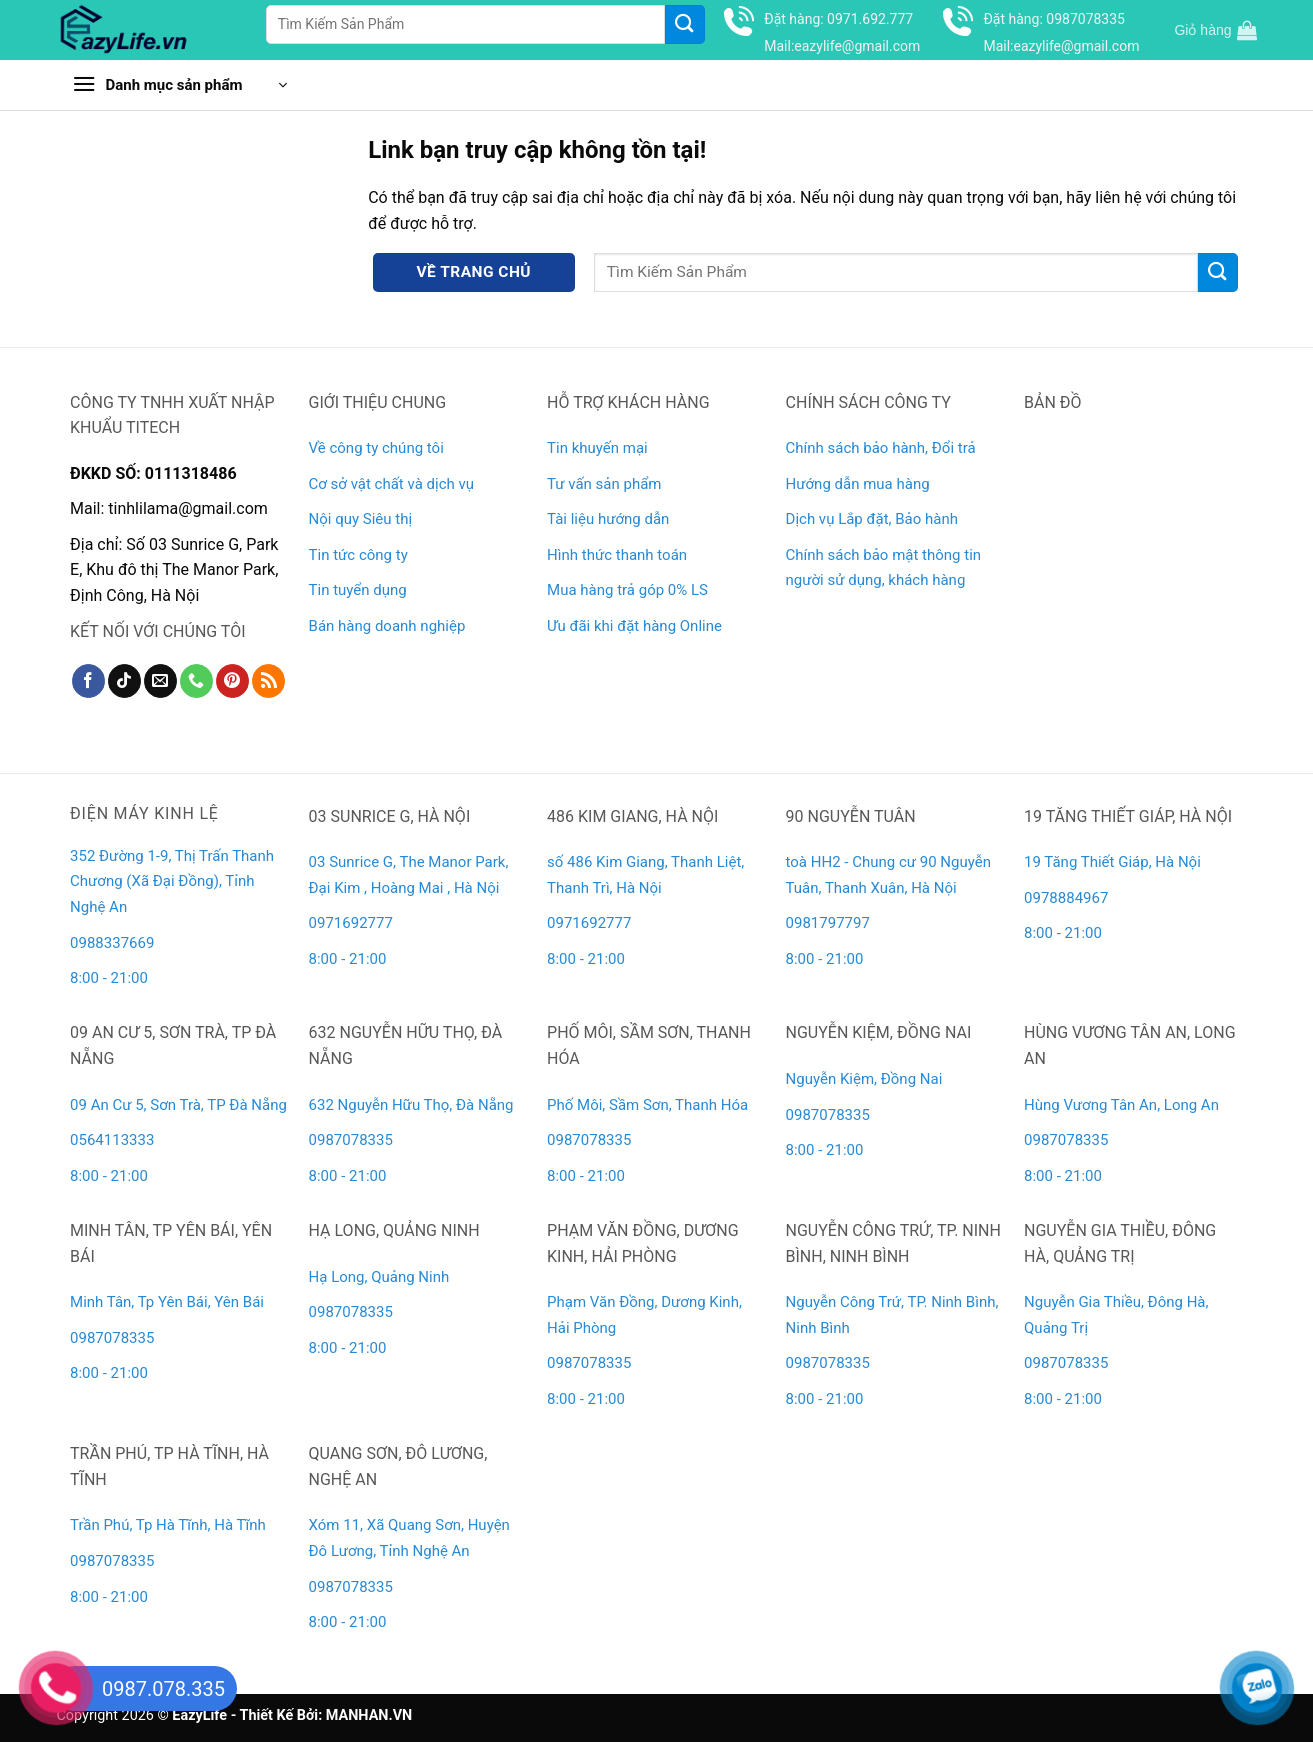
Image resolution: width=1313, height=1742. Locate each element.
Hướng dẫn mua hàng (858, 484)
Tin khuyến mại (597, 448)
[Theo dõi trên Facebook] (88, 681)
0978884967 (1066, 898)
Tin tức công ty (358, 555)
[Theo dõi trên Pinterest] (232, 681)
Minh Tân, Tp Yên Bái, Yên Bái (167, 1302)
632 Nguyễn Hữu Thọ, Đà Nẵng (411, 1105)
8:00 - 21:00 (109, 978)
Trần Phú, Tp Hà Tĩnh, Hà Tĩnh (168, 1525)
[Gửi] (685, 24)
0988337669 (114, 943)
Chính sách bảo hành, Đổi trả (881, 448)
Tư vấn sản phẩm (604, 484)
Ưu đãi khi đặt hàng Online (634, 626)
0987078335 (351, 1140)
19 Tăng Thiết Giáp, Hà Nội (1112, 862)
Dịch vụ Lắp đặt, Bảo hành (872, 519)
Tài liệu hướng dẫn (608, 519)
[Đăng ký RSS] (268, 681)
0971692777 (351, 923)
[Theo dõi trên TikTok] (124, 681)
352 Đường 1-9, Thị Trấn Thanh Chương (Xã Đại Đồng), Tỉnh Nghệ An (172, 881)
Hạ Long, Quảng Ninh (379, 1277)
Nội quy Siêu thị (361, 519)
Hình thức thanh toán (617, 555)
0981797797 (828, 923)
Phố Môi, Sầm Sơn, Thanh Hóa (647, 1105)
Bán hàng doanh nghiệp (387, 626)
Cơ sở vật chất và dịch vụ (391, 484)
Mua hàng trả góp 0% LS (627, 590)
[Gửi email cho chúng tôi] (160, 681)
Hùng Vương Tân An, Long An (1121, 1105)
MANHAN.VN (369, 1715)
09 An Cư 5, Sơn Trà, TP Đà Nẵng (178, 1105)
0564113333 (112, 1140)
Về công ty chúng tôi (376, 448)
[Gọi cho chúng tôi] (196, 681)
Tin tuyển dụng (358, 590)
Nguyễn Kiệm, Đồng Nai (864, 1079)
